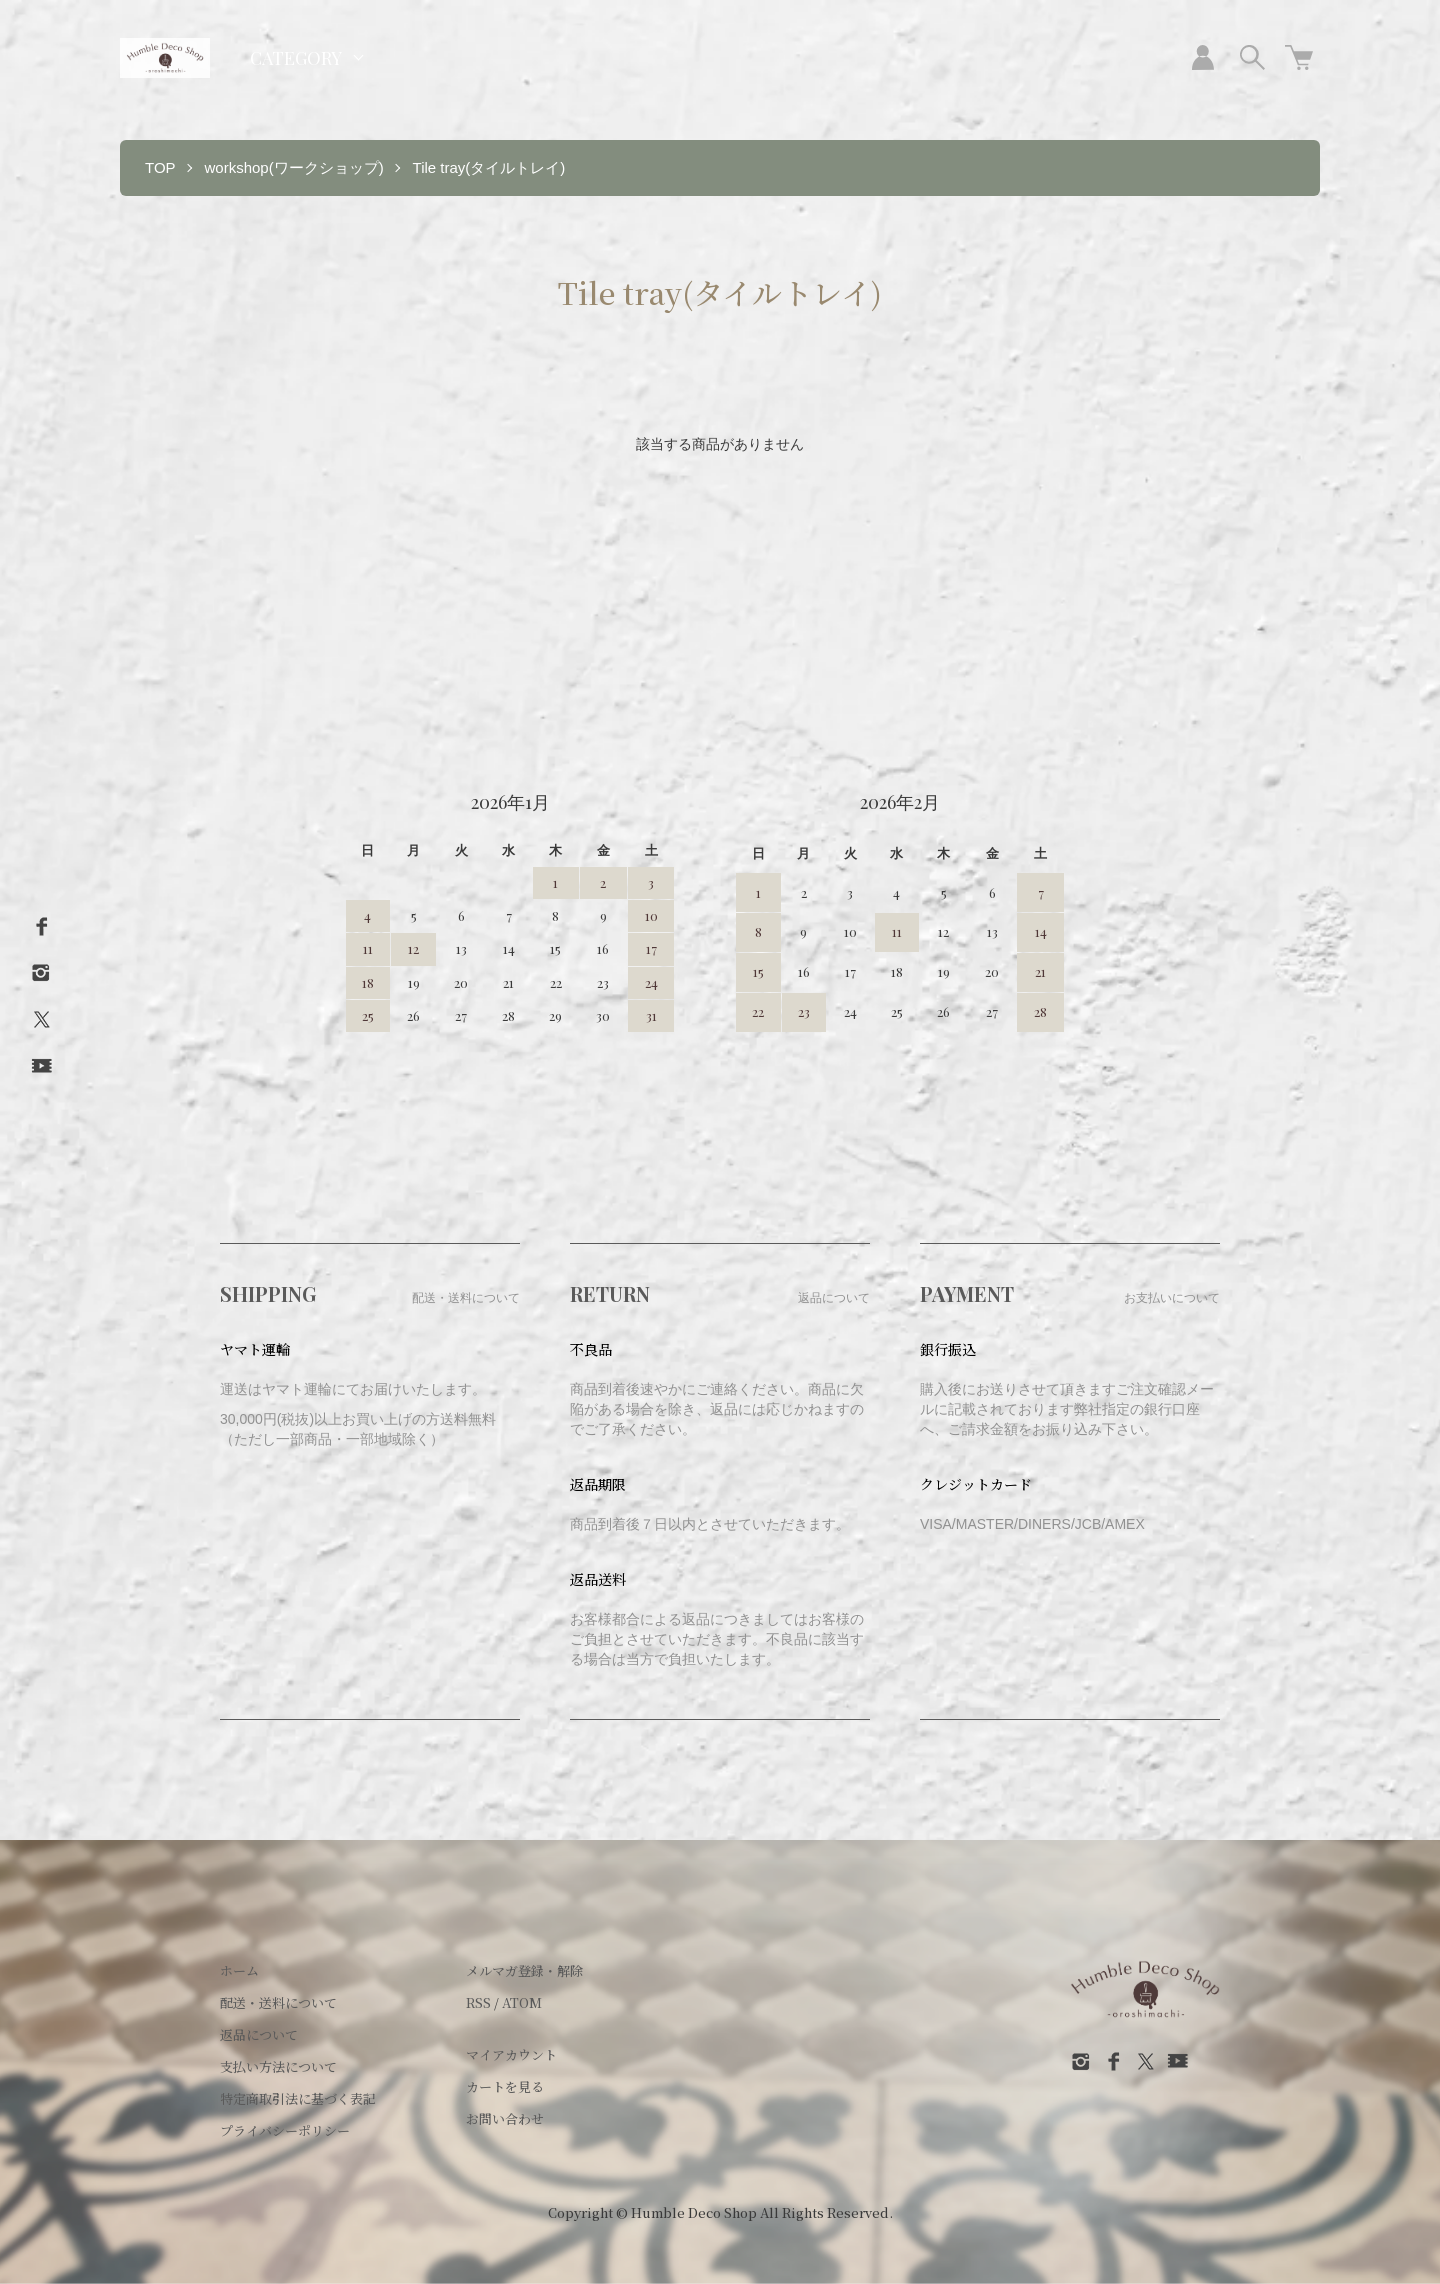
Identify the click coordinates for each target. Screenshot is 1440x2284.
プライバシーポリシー (285, 2130)
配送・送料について (278, 2002)
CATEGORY (296, 58)
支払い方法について (278, 2066)
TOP (160, 167)
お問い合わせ (505, 2118)
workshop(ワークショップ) (293, 167)
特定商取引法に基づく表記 (298, 2098)
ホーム (239, 1970)
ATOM (522, 2002)
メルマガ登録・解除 (524, 1970)
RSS (478, 2002)
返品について (259, 2034)
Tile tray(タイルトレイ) (489, 167)
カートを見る (505, 2086)
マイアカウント (511, 2054)
